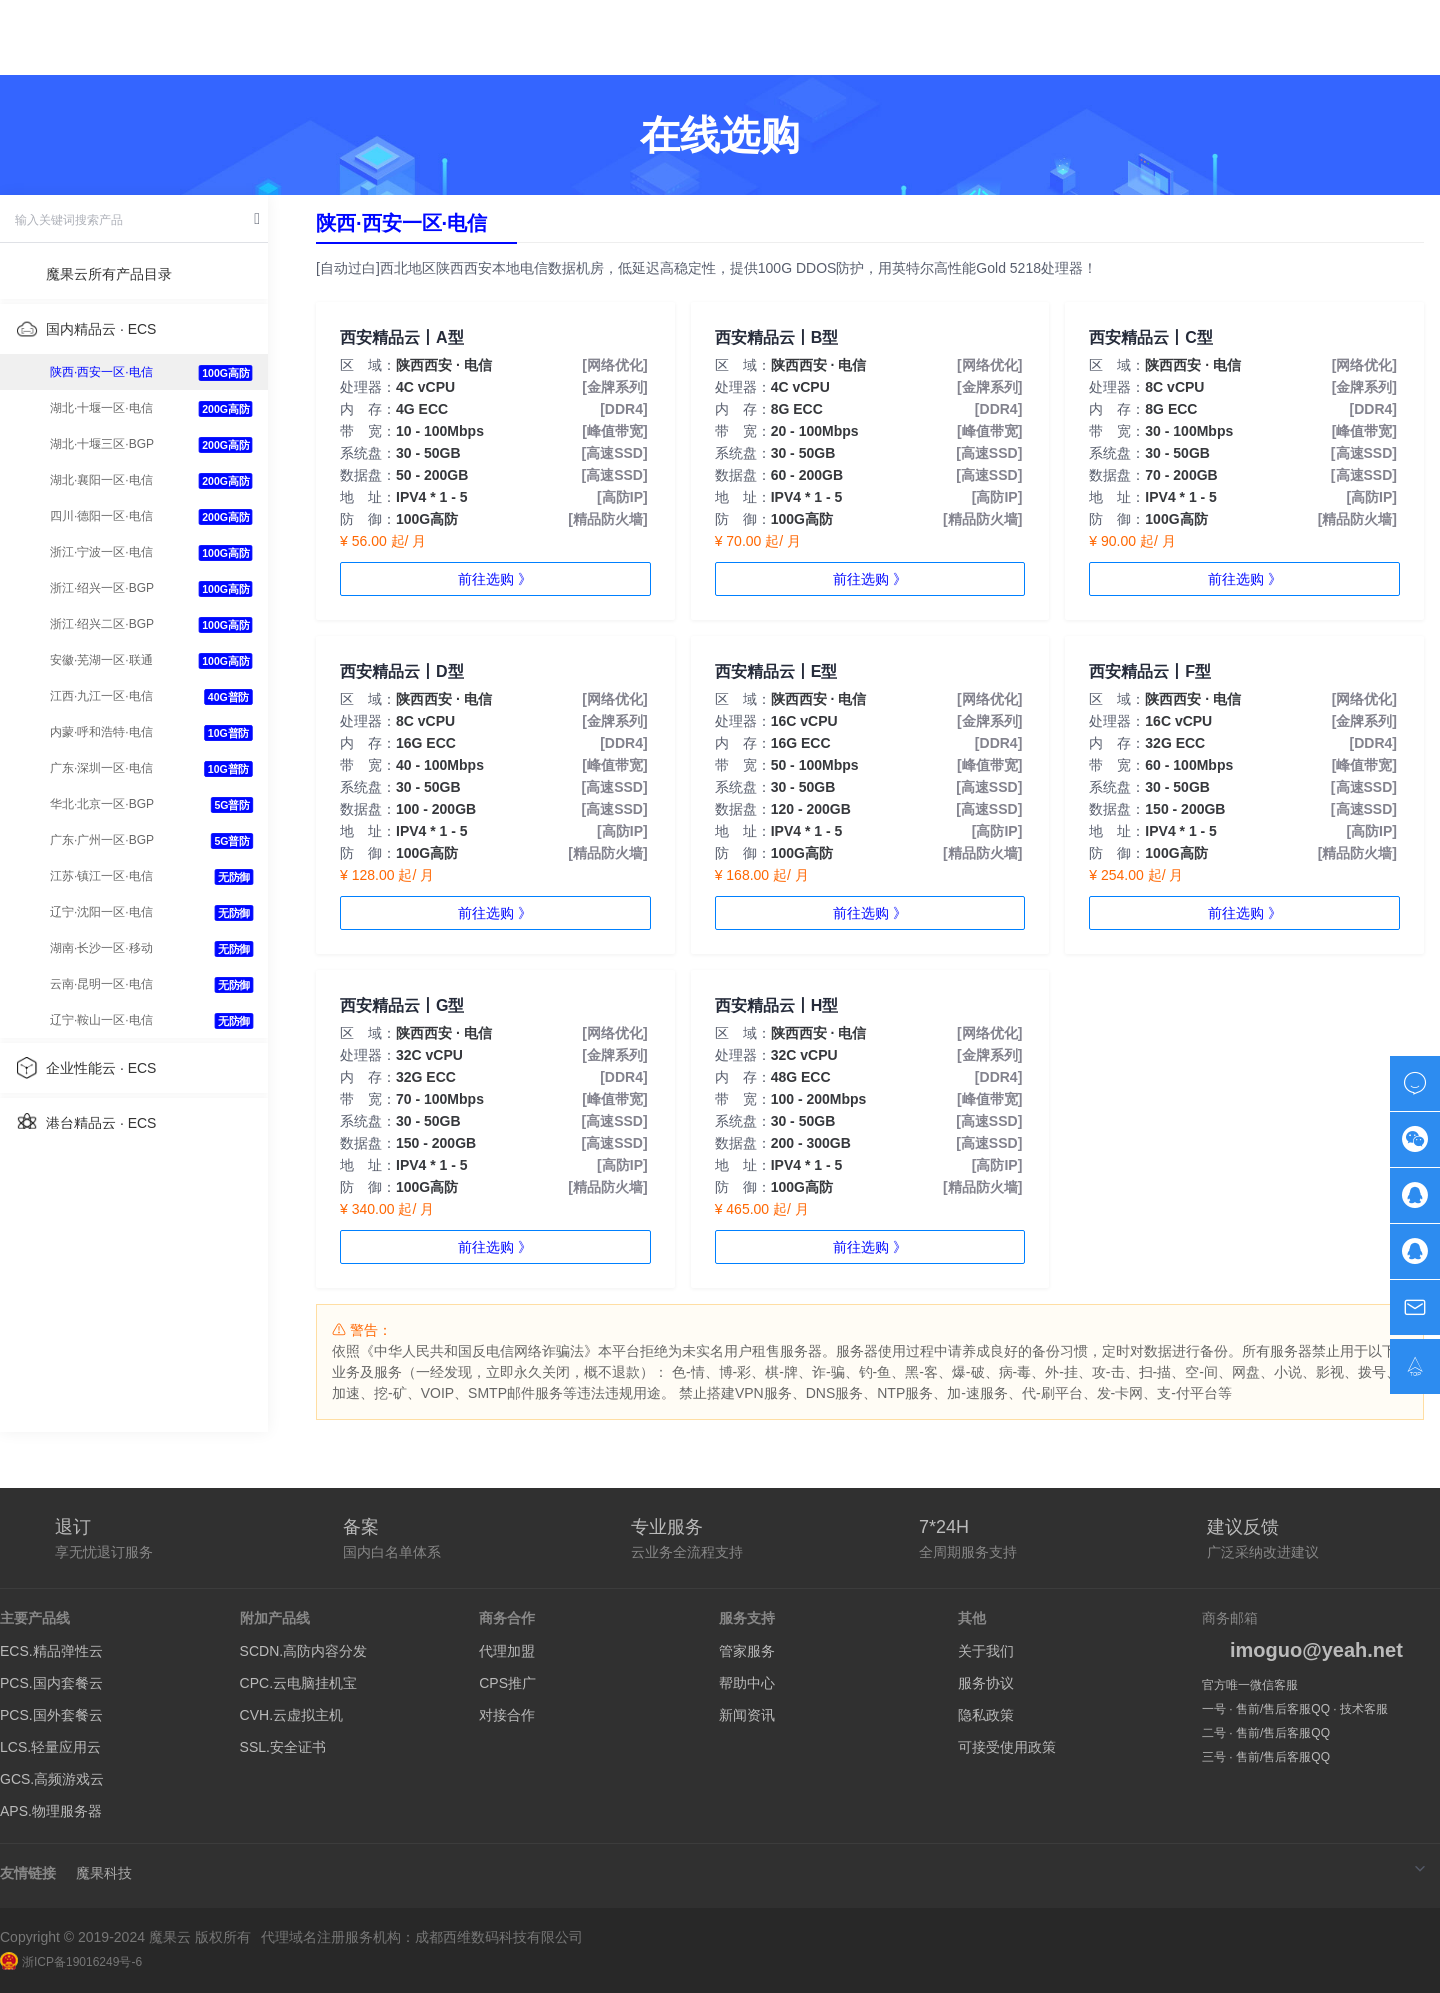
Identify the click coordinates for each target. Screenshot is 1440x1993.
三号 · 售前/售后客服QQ (1266, 1757)
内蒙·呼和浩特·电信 (101, 732)
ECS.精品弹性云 (51, 1651)
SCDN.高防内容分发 (304, 1651)
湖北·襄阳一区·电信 (101, 480)
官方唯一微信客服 (1250, 1685)
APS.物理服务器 (51, 1811)
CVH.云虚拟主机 (291, 1715)
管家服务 (747, 1651)
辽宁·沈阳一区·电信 (101, 912)
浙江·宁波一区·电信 (101, 552)
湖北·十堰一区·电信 (101, 408)
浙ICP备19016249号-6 (71, 1962)
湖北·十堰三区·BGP (102, 444)
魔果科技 (104, 1873)
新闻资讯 (747, 1715)
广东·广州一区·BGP (102, 840)
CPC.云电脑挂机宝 (298, 1683)
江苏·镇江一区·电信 (101, 876)
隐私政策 (986, 1715)
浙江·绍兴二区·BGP (102, 624)
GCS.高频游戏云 (52, 1779)
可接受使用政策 (1007, 1747)
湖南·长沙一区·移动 (101, 948)
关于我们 (986, 1651)
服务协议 (986, 1683)
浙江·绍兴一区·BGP (102, 588)
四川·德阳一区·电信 (101, 516)
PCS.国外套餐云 (51, 1715)
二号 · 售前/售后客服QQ (1266, 1733)
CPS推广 (507, 1683)
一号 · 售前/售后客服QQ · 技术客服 (1295, 1709)
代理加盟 (507, 1651)
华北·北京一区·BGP (102, 804)
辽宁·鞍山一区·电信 (101, 1020)
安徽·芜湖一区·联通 (101, 660)
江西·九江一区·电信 (101, 696)
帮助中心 (747, 1683)
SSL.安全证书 (283, 1747)
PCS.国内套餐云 (51, 1683)
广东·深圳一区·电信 (101, 768)
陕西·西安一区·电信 (101, 372)
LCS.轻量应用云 (50, 1747)
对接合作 (507, 1715)
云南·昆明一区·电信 (101, 984)
